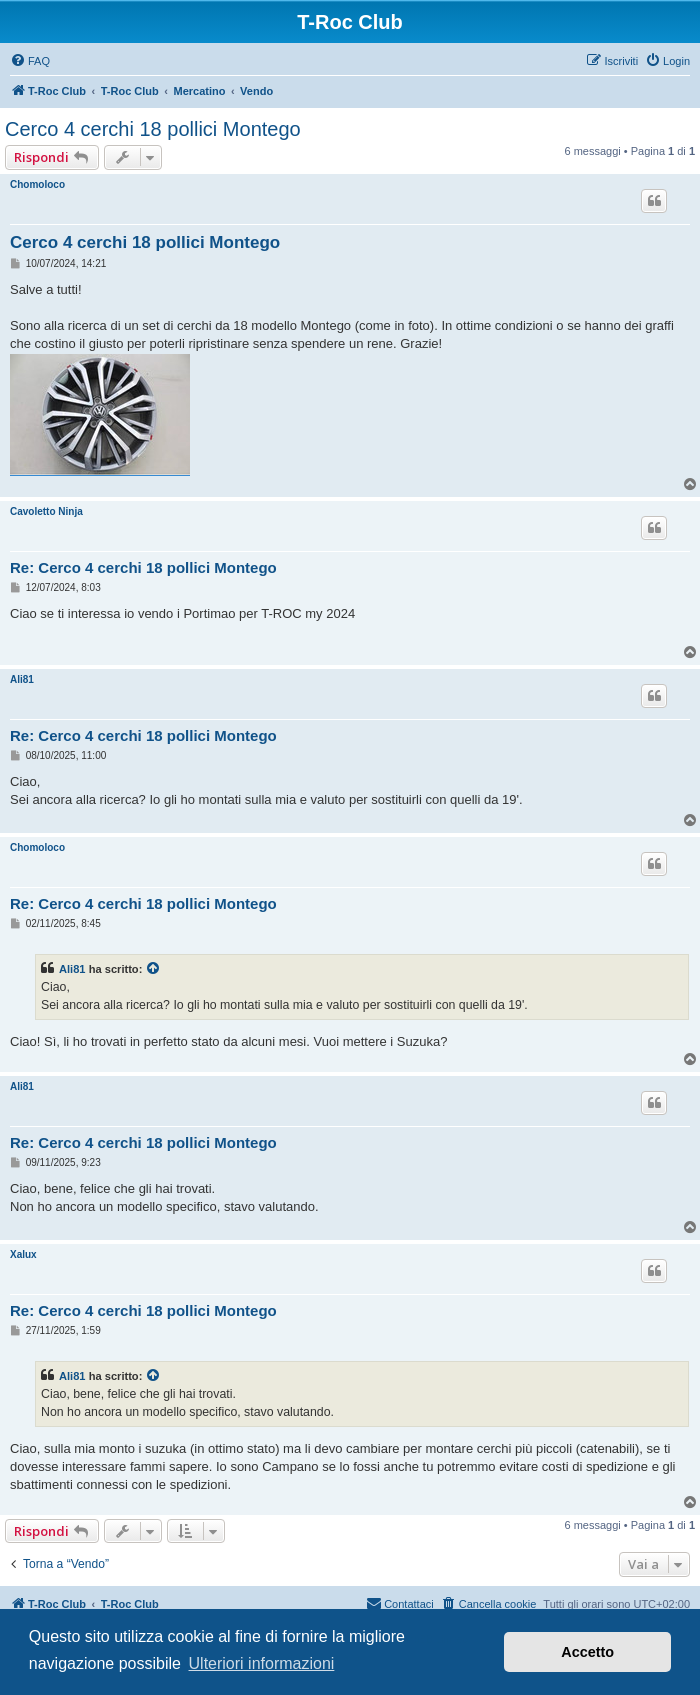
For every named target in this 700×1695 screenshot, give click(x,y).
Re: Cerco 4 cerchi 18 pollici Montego (143, 567)
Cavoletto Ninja (46, 511)
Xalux (23, 1254)
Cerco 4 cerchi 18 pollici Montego (153, 129)
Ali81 (22, 679)
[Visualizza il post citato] (154, 969)
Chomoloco (37, 184)
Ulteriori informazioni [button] (262, 1663)
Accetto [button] (587, 1652)
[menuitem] (30, 61)
